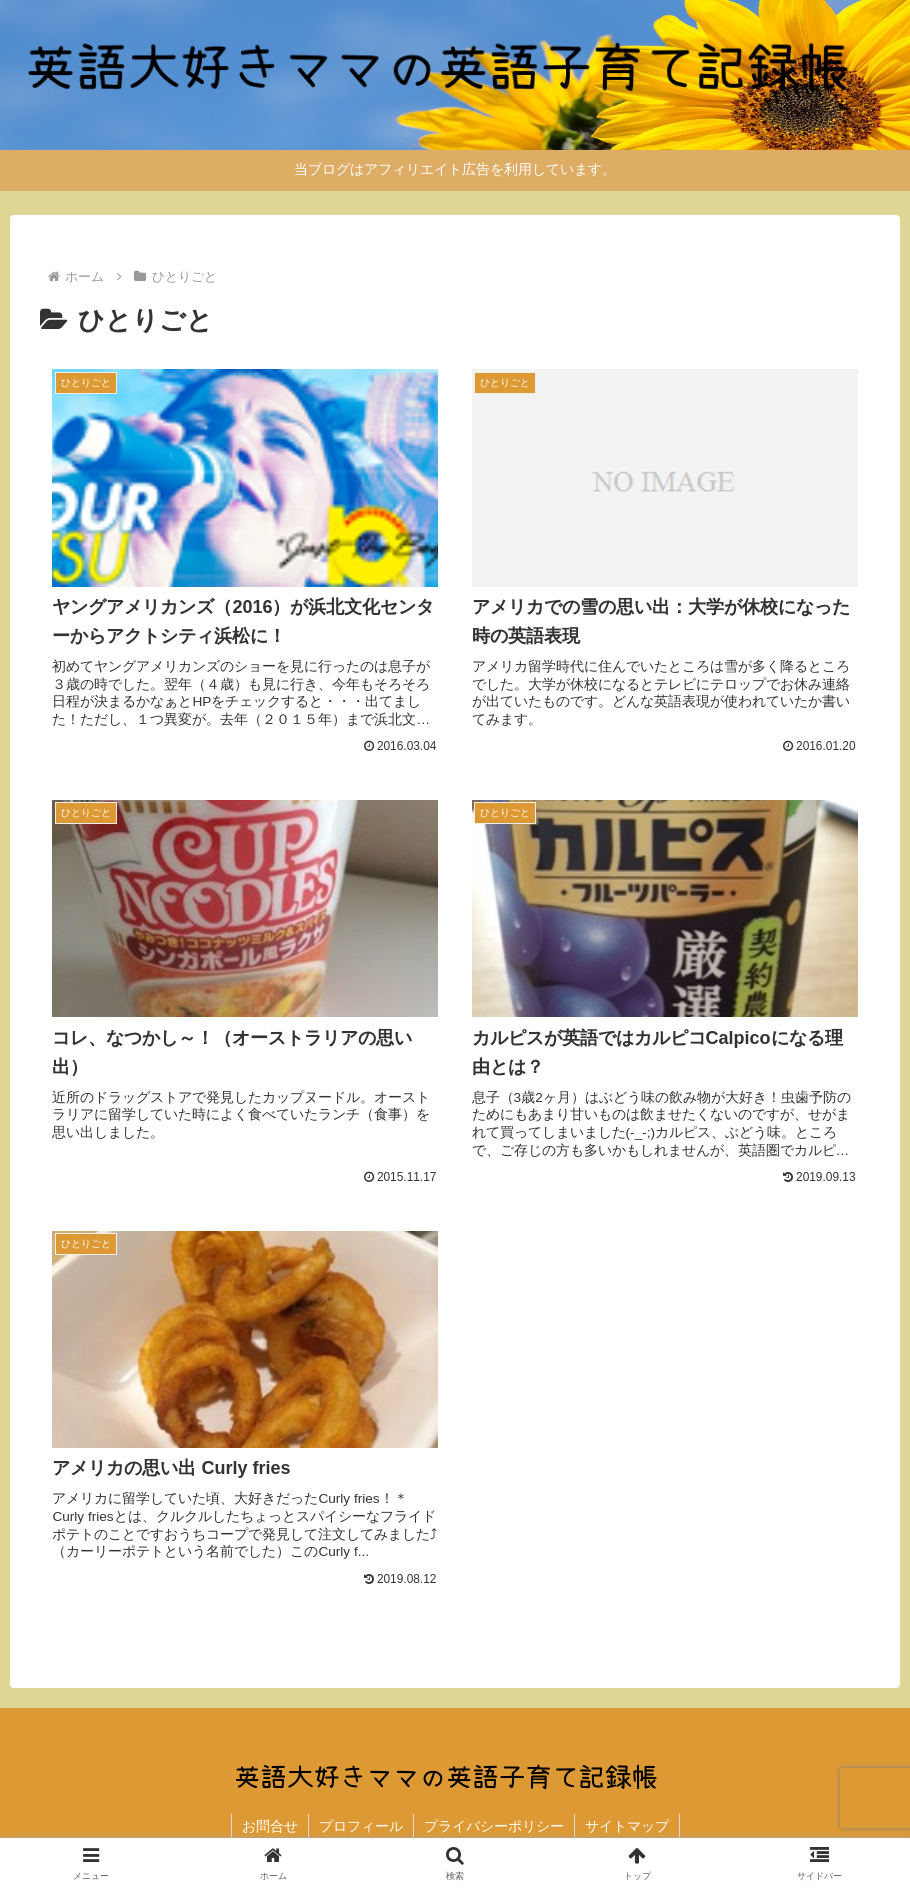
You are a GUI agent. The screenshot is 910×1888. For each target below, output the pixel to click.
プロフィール (361, 1826)
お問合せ (270, 1826)
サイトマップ (627, 1826)
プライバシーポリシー (494, 1826)
